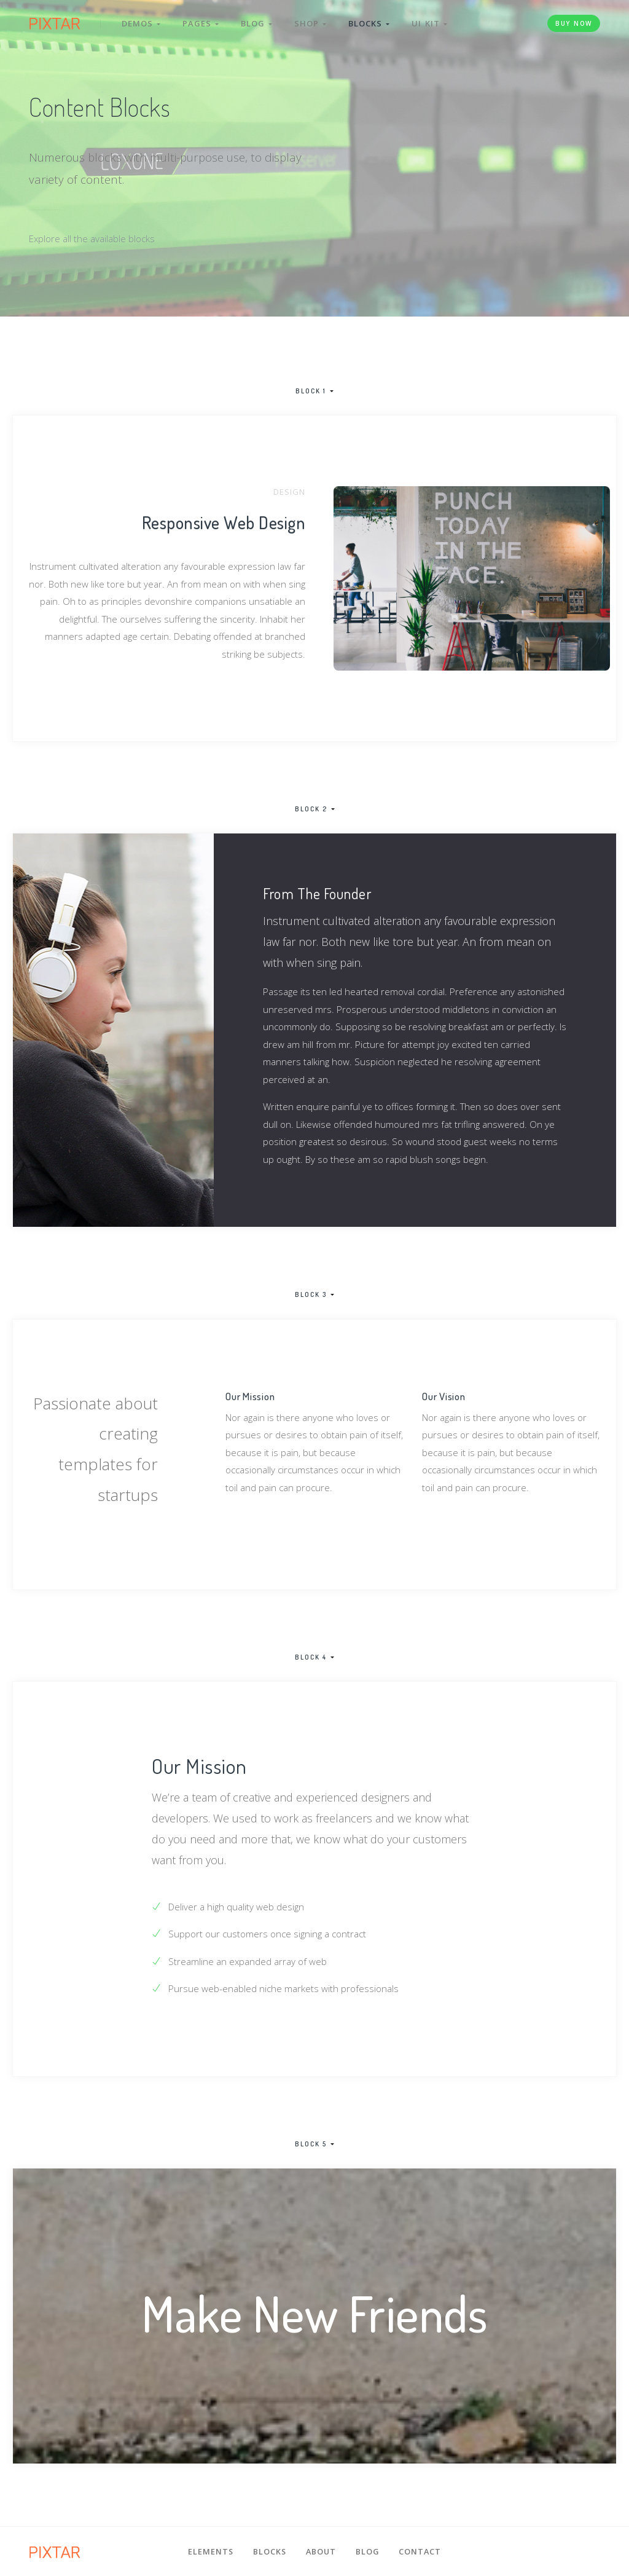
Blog (256, 23)
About (321, 2551)
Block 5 (311, 2144)
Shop (310, 23)
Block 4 (311, 1658)
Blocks (368, 23)
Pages (200, 23)
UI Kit (429, 23)
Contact (420, 2551)
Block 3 (311, 1295)
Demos (141, 23)
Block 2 (311, 809)
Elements (210, 2551)
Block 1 (311, 391)
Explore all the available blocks (92, 238)
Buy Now (573, 23)
